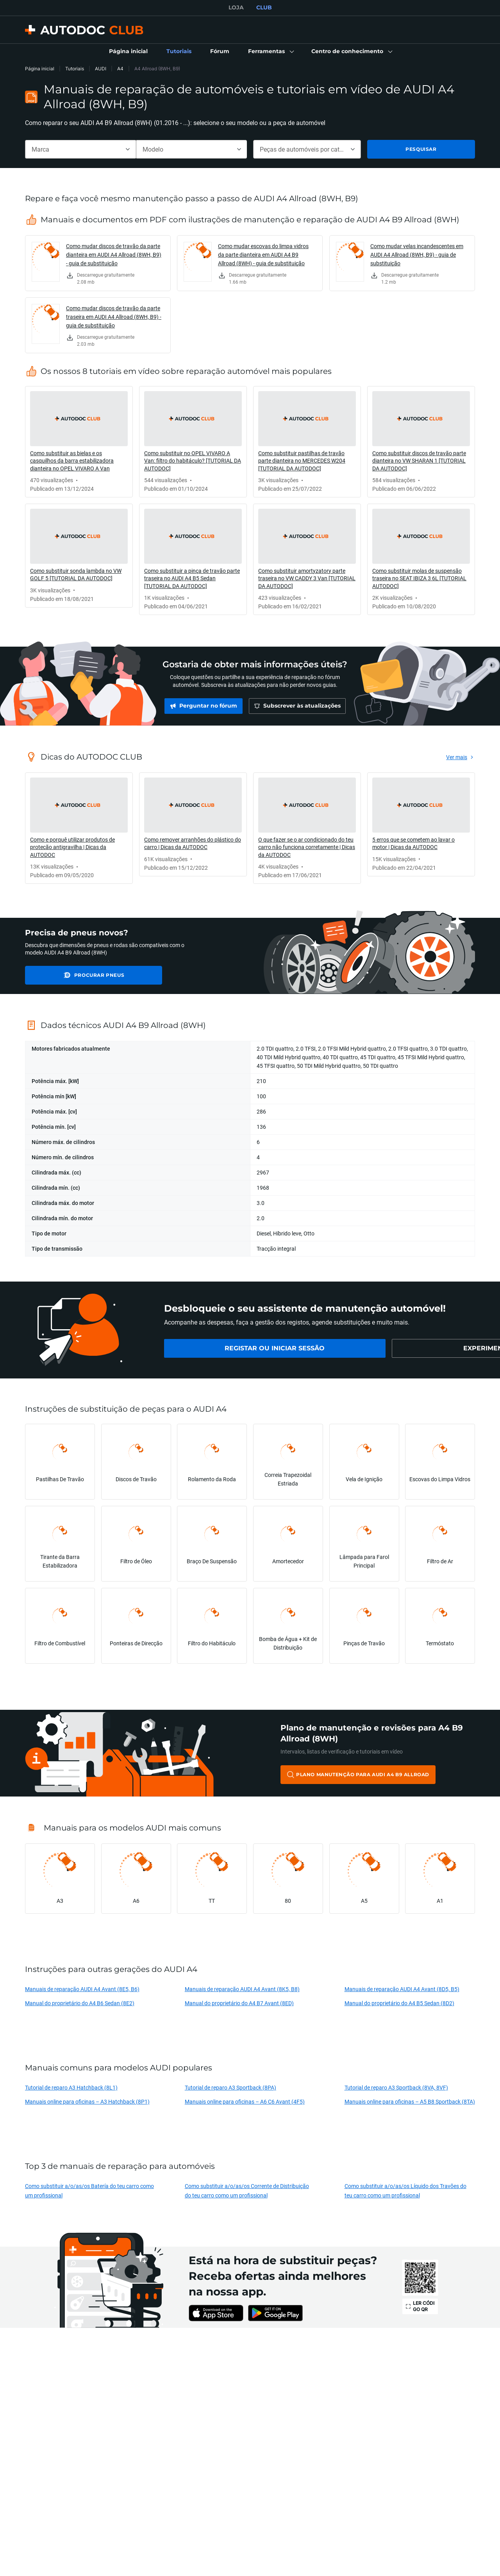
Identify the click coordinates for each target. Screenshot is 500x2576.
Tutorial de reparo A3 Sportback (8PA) (230, 2087)
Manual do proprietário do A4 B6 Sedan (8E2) (79, 2003)
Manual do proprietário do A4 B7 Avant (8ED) (239, 2003)
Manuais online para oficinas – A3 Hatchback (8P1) (87, 2101)
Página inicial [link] (39, 69)
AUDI (100, 69)
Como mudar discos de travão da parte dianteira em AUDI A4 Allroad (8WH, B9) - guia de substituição (113, 254)
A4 (120, 69)
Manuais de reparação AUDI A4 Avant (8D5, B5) (402, 1989)
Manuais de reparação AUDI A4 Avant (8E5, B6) (82, 1989)
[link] (128, 51)
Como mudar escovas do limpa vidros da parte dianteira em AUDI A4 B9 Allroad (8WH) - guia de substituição (263, 254)
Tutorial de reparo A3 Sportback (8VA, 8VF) (396, 2087)
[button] (270, 51)
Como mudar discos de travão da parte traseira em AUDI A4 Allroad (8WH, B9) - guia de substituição (113, 316)
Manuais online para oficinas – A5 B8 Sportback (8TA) (410, 2101)
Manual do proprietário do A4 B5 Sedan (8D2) (399, 2003)
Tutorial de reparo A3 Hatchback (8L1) (71, 2087)
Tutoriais (74, 69)
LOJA (236, 7)
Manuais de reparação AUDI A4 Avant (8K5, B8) (242, 1989)
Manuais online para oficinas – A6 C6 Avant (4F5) (245, 2101)
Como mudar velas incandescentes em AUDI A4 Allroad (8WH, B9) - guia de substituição (416, 254)
